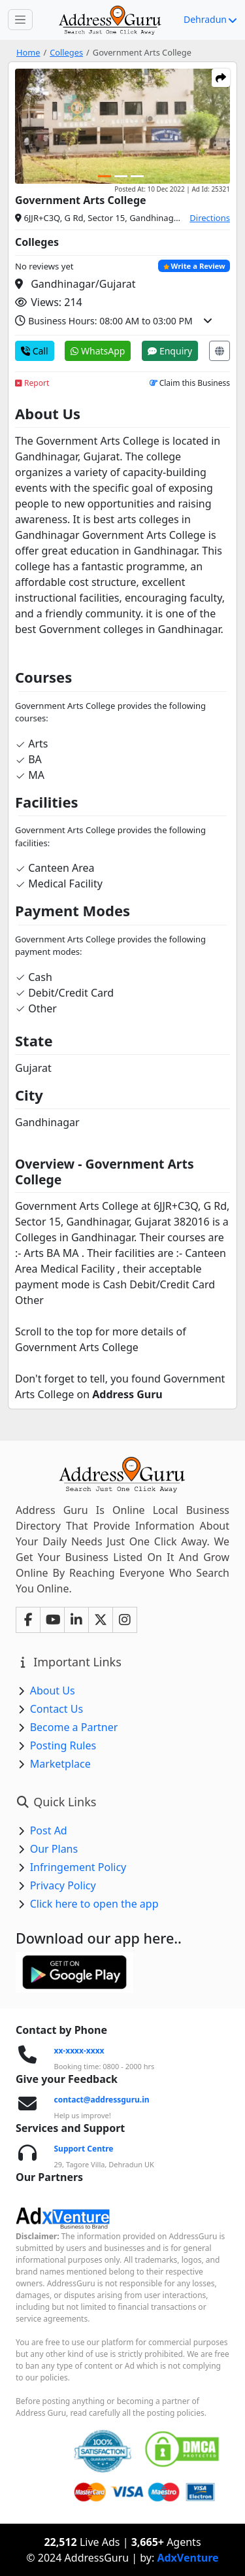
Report (32, 382)
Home (28, 52)
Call (34, 351)
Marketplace (60, 1764)
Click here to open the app (94, 1904)
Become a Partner (74, 1727)
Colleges (66, 52)
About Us (52, 1690)
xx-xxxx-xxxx (79, 2050)
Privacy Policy (63, 1885)
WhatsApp (98, 351)
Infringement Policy (78, 1867)
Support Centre (84, 2148)
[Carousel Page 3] (137, 176)
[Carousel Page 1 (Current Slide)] (104, 176)
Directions (209, 218)
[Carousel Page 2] (120, 176)
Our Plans (54, 1849)
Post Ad (48, 1830)
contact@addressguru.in (102, 2099)
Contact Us (56, 1709)
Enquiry (170, 351)
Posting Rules (63, 1745)
